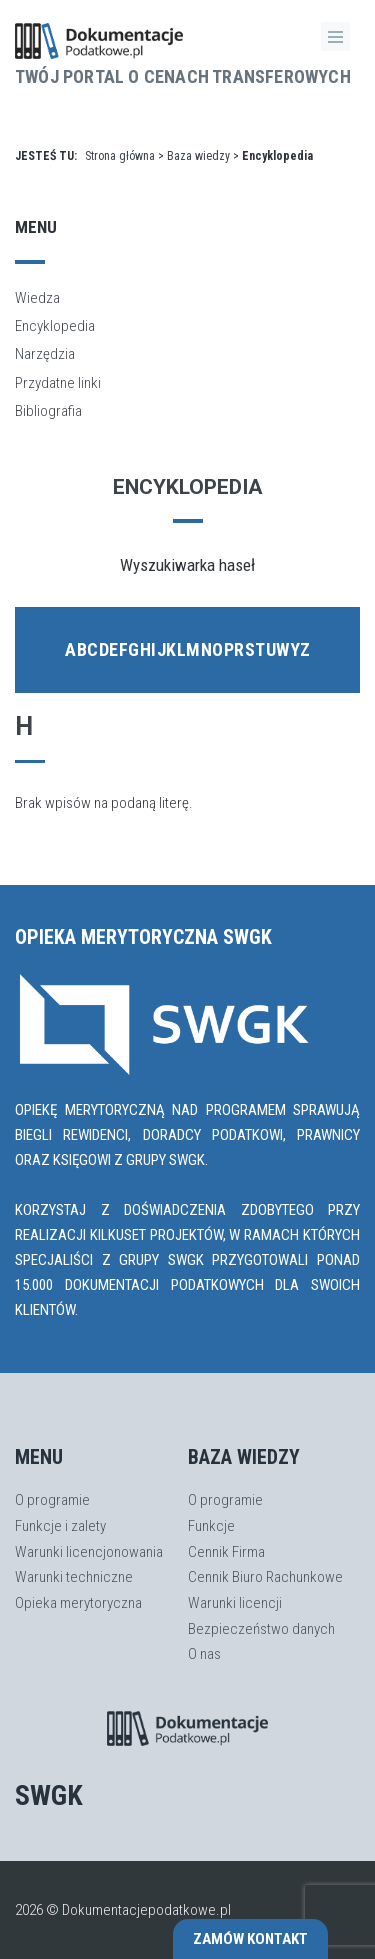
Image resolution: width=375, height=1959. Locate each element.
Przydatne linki (58, 383)
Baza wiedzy (198, 156)
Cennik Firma (226, 1552)
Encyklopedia (55, 326)
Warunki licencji (235, 1603)
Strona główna (120, 156)
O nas (204, 1654)
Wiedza (37, 298)
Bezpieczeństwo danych (261, 1629)
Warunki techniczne (74, 1577)
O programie (52, 1500)
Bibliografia (48, 411)
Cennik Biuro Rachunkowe (265, 1577)
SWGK (49, 1795)
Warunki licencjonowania (89, 1552)
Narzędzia (45, 354)
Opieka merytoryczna (78, 1603)
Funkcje (211, 1526)
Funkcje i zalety (60, 1526)
